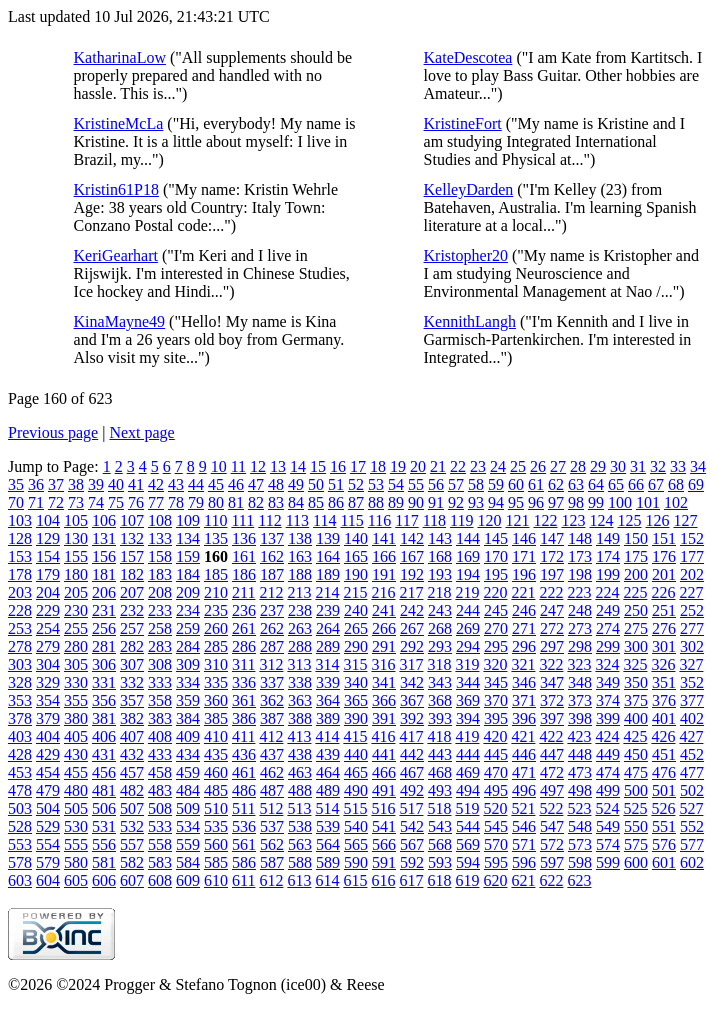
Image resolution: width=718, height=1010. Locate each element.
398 (580, 718)
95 (516, 502)
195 (496, 574)
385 (216, 718)
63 (576, 484)
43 (176, 484)
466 (384, 772)
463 (300, 772)
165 (356, 556)
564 (328, 844)
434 (188, 754)
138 (300, 538)
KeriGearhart (116, 255)
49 (296, 484)
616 (383, 880)
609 (188, 880)
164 (328, 556)
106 (104, 520)
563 (300, 844)
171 (524, 556)
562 (272, 844)
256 (104, 628)
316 (383, 664)
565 (356, 844)
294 (468, 646)
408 (160, 736)
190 (356, 574)
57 (456, 484)
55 (416, 484)
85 (316, 502)
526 (663, 808)
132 (132, 538)
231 (104, 610)
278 (20, 646)
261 (244, 628)
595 (496, 862)
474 (608, 772)
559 (188, 844)
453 (20, 772)
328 (20, 682)
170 (496, 556)
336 (244, 682)
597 (552, 862)
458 (160, 772)
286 (244, 646)
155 (76, 556)
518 (439, 808)
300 (636, 646)
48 (276, 484)
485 (216, 790)
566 (384, 844)
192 (412, 574)
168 (440, 556)
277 (692, 628)
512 (271, 808)
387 (272, 718)
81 (236, 502)
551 (664, 826)
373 (580, 700)
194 (468, 574)
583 (160, 862)
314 (327, 664)
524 (607, 808)
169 (468, 556)
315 (355, 664)
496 (524, 790)
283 (160, 646)
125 (629, 520)
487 (272, 790)
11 (238, 466)
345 (496, 682)
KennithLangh (470, 321)
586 (244, 862)
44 (196, 484)
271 (524, 628)
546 (524, 826)
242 (412, 610)
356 (104, 700)
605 (76, 880)
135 (216, 538)
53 (376, 484)
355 (76, 700)
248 (580, 610)
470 (496, 772)
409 (188, 736)
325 (635, 664)
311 (243, 664)
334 (188, 682)
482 (132, 790)
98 (576, 502)
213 (299, 592)
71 (36, 502)
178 (20, 574)
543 (440, 826)
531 (104, 826)
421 (523, 736)
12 (258, 466)
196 (524, 574)
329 (48, 682)
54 (396, 484)
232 (132, 610)
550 (636, 826)
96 (536, 502)
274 (608, 628)
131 (104, 538)
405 (76, 736)
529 (48, 826)
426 (663, 736)
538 (300, 826)
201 (664, 574)
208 (160, 592)
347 (552, 682)
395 (496, 718)
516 (383, 808)
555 (76, 844)
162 (272, 556)
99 (596, 502)
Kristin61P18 (116, 189)
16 (338, 466)
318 (439, 664)
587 (272, 862)
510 (216, 808)
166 (384, 556)
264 (328, 628)
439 (328, 754)
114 (324, 520)
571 (524, 844)
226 (663, 592)
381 (104, 718)
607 (132, 880)
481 (104, 790)
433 (160, 754)
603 (20, 880)
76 (136, 502)
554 (48, 844)
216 (383, 592)
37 (56, 484)
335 (216, 682)
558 (160, 844)
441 (384, 754)
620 (495, 880)
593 (440, 862)
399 (608, 718)
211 (243, 592)
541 (384, 826)
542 (412, 826)
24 (498, 466)
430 (76, 754)
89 (396, 502)
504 (48, 808)
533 (160, 826)
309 (188, 664)
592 (412, 862)
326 (663, 664)
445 (496, 754)
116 (379, 520)
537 (272, 826)
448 (580, 754)
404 (48, 736)
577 (692, 844)
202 (692, 574)
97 (556, 502)
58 (476, 484)
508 (160, 808)
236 (244, 610)
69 (696, 484)
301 (664, 646)
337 (272, 682)
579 (48, 862)
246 (524, 610)
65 (616, 484)
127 (685, 520)
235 (216, 610)
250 (636, 610)
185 (216, 574)
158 (160, 556)
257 (132, 628)
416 (383, 736)
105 (76, 520)
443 (440, 754)
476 (664, 772)
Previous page (53, 432)
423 (579, 736)
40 (116, 484)
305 (76, 664)
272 (552, 628)
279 (48, 646)
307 (132, 664)
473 (580, 772)
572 (552, 844)
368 (440, 700)
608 (160, 880)
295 (496, 646)
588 (300, 862)
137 (272, 538)
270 (496, 628)
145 (496, 538)
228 (20, 610)
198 (580, 574)
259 (188, 628)
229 (48, 610)
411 (243, 736)
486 (244, 790)
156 (104, 556)
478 (20, 790)
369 (468, 700)
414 (327, 736)
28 (578, 466)
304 (48, 664)
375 (636, 700)
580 (76, 862)
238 (300, 610)
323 (579, 664)
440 (356, 754)
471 (524, 772)
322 (551, 664)
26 (538, 466)
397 (552, 718)
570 (496, 844)
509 (188, 808)
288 (300, 646)
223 (579, 592)
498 (580, 790)
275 (636, 628)
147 (552, 538)
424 (607, 736)
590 (356, 862)
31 (638, 466)
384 (188, 718)
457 (132, 772)
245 (496, 610)
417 (411, 736)
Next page (141, 432)
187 (272, 574)
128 (20, 538)
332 (132, 682)
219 (467, 592)
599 (608, 862)
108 (160, 520)
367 (412, 700)
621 (523, 880)
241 (384, 610)
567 (412, 844)
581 (104, 862)
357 (132, 700)
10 (219, 466)
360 (216, 700)
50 (316, 484)
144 (468, 538)
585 (216, 862)
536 (244, 826)
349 (608, 682)
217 (411, 592)
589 (328, 862)
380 (76, 718)
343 (440, 682)
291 (384, 646)
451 (664, 754)
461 (244, 772)
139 (328, 538)
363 (300, 700)
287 (272, 646)
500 (636, 790)
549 (608, 826)
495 (496, 790)
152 (692, 538)
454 (48, 772)
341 (384, 682)
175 (636, 556)
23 (478, 466)
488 (300, 790)
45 (216, 484)
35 (16, 484)
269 (468, 628)
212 (271, 592)
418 (439, 736)
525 (635, 808)
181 (104, 574)
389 (328, 718)
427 (691, 736)
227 (691, 592)
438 (300, 754)
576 (664, 844)
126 (657, 520)
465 (356, 772)
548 (580, 826)
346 (524, 682)
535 (216, 826)
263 (300, 628)
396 (524, 718)
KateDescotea (468, 57)
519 (467, 808)
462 (272, 772)
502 (692, 790)
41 (136, 484)
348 (580, 682)
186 (244, 574)
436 (244, 754)
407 (132, 736)
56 (436, 484)
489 (328, 790)
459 (188, 772)
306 (104, 664)
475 (636, 772)
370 (496, 700)
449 (608, 754)
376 (664, 700)
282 (132, 646)
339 (328, 682)
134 (188, 538)
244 (468, 610)
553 (20, 844)
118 (434, 520)
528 (20, 826)
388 (300, 718)
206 (104, 592)
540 (356, 826)
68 (676, 484)
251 (664, 610)
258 (160, 628)
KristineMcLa (119, 123)
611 (243, 880)
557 (132, 844)
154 (48, 556)
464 (328, 772)
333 (160, 682)
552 (692, 826)
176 (664, 556)
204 (48, 592)
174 (608, 556)
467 (412, 772)
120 (489, 520)
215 (355, 592)
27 (558, 466)
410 (216, 736)
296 (524, 646)
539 (328, 826)
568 (440, 844)
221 (523, 592)
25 (518, 466)
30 (618, 466)
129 (48, 538)
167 (412, 556)
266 (384, 628)
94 (496, 502)
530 (76, 826)
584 (188, 862)
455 (76, 772)
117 (406, 520)
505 (76, 808)
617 (411, 880)
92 (456, 502)
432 (132, 754)
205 (76, 592)
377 (692, 700)
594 (468, 862)
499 (608, 790)
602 (692, 862)
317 (411, 664)
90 (416, 502)
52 (356, 484)
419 (467, 736)
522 (551, 808)
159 (188, 556)
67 (656, 484)
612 (271, 880)
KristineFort (463, 123)
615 (355, 880)
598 (580, 862)
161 (244, 556)
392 (412, 718)
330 (76, 682)
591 (384, 862)
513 (299, 808)
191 (384, 574)
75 (116, 502)
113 (297, 520)
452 (692, 754)
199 (608, 574)
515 (355, 808)
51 (336, 484)
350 (636, 682)
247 (552, 610)
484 (188, 790)
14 (298, 466)
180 (76, 574)
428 (20, 754)
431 (104, 754)
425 (635, 736)
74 (96, 502)
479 (48, 790)
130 (76, 538)
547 (552, 826)
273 (580, 628)
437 (272, 754)
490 (356, 790)
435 (216, 754)
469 (468, 772)
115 (351, 520)
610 (216, 880)
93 (476, 502)
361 (244, 700)
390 (356, 718)
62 (556, 484)
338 (300, 682)
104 (48, 520)
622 (551, 880)
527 (691, 808)
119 (461, 520)
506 (104, 808)
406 (104, 736)
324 (607, 664)
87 (356, 502)
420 (495, 736)
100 (620, 502)
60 (516, 484)
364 (328, 700)
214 (327, 592)
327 (691, 664)
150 (636, 538)
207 (132, 592)
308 (160, 664)
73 (76, 502)
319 (467, 664)
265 (356, 628)
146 (524, 538)
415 (355, 736)
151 (664, 538)
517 (411, 808)
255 (76, 628)
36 (36, 484)
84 (296, 502)
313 (299, 664)
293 (440, 646)
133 (160, 538)
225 (635, 592)
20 (418, 466)
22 (458, 466)
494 (468, 790)
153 (20, 556)
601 (664, 862)
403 (20, 736)
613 (299, 880)
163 (300, 556)
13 (278, 466)
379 (48, 718)
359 (188, 700)
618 (439, 880)
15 (318, 466)
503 (20, 808)
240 (356, 610)
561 (244, 844)
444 (468, 754)
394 (468, 718)
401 (664, 718)
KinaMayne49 (120, 321)
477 (692, 772)
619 (467, 880)
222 (551, 592)
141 (384, 538)
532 (132, 826)
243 (440, 610)
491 (384, 790)
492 (412, 790)
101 (648, 502)
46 (236, 484)
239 (328, 610)
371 (524, 700)
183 (160, 574)
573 (580, 844)
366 (384, 700)
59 (496, 484)
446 (524, 754)
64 (596, 484)
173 (580, 556)
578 (20, 862)
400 (636, 718)
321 (523, 664)
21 (438, 466)
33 (678, 466)
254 (48, 628)
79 (196, 502)
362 (272, 700)
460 (216, 772)
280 (76, 646)
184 (188, 574)
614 (327, 880)
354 (48, 700)
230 (76, 610)
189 (328, 574)
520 (495, 808)
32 (658, 466)
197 (552, 574)
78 (176, 502)
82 (256, 502)
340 (356, 682)
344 (468, 682)
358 (160, 700)
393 (440, 718)
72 (56, 502)
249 (608, 610)
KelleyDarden (469, 189)
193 (440, 574)
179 (48, 574)
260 (216, 628)
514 (327, 808)
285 (216, 646)
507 (132, 808)
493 (440, 790)
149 (608, 538)
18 (378, 466)
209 (188, 592)
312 (271, 664)
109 (188, 520)
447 (552, 754)
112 (269, 520)
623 (579, 880)
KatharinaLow (120, 57)
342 (412, 682)
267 (412, 628)
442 (412, 754)
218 (439, 592)
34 (698, 466)
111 (242, 520)
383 (160, 718)
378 (20, 718)
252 (692, 610)
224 (607, 592)
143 (440, 538)
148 (580, 538)
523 (579, 808)
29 (598, 466)
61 (536, 484)
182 (132, 574)
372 (552, 700)
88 (376, 502)
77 (156, 502)
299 (608, 646)
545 (496, 826)
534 (188, 826)
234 (188, 610)
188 (300, 574)
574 (608, 844)
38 (76, 484)
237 (272, 610)
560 (216, 844)
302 (692, 646)
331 (104, 682)
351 (664, 682)
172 (552, 556)
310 (216, 664)
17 (358, 466)
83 (276, 502)
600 (636, 862)
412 (271, 736)
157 (132, 556)
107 (132, 520)
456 (104, 772)
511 (243, 808)
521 (523, 808)
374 (608, 700)
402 (692, 718)
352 (692, 682)
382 (132, 718)
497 (552, 790)
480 (76, 790)
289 (328, 646)
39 (96, 484)
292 (412, 646)
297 (552, 646)
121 (517, 520)
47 (256, 484)
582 (132, 862)
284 (188, 646)
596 (524, 862)
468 (440, 772)
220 (495, 592)
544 (468, 826)
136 (244, 538)
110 (215, 520)
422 (551, 736)
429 (48, 754)
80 (216, 502)
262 (272, 628)
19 (398, 466)
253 (20, 628)
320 (495, 664)
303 (20, 664)
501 (664, 790)
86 (336, 502)
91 (436, 502)
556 (104, 844)
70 (16, 502)
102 (676, 502)
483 (160, 790)
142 (412, 538)
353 (20, 700)
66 (636, 484)
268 (440, 628)
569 (468, 844)
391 (384, 718)
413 (299, 736)
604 (48, 880)
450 (636, 754)
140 (356, 538)
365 (356, 700)
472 (552, 772)
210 (216, 592)
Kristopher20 (466, 255)
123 (573, 520)
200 (636, 574)
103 (20, 520)
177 (692, 556)
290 (356, 646)
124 (601, 520)
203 (20, 592)
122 (545, 520)
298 (580, 646)
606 (104, 880)
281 (104, 646)
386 (244, 718)
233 (160, 610)
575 (636, 844)
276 (664, 628)
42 (156, 484)
